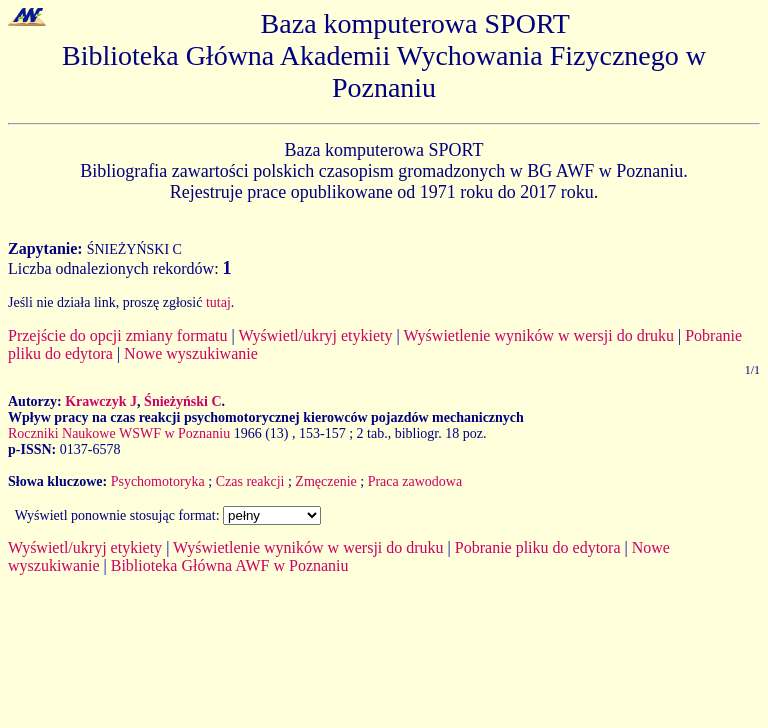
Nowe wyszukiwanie (191, 353)
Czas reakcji (250, 481)
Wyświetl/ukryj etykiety (315, 335)
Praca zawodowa (415, 481)
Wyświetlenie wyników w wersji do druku (538, 335)
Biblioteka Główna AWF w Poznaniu (230, 565)
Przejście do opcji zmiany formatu (117, 335)
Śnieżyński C (182, 401)
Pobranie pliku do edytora (538, 547)
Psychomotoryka (158, 481)
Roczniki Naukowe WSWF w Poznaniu (119, 433)
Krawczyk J (101, 401)
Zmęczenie (325, 481)
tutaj (218, 302)
